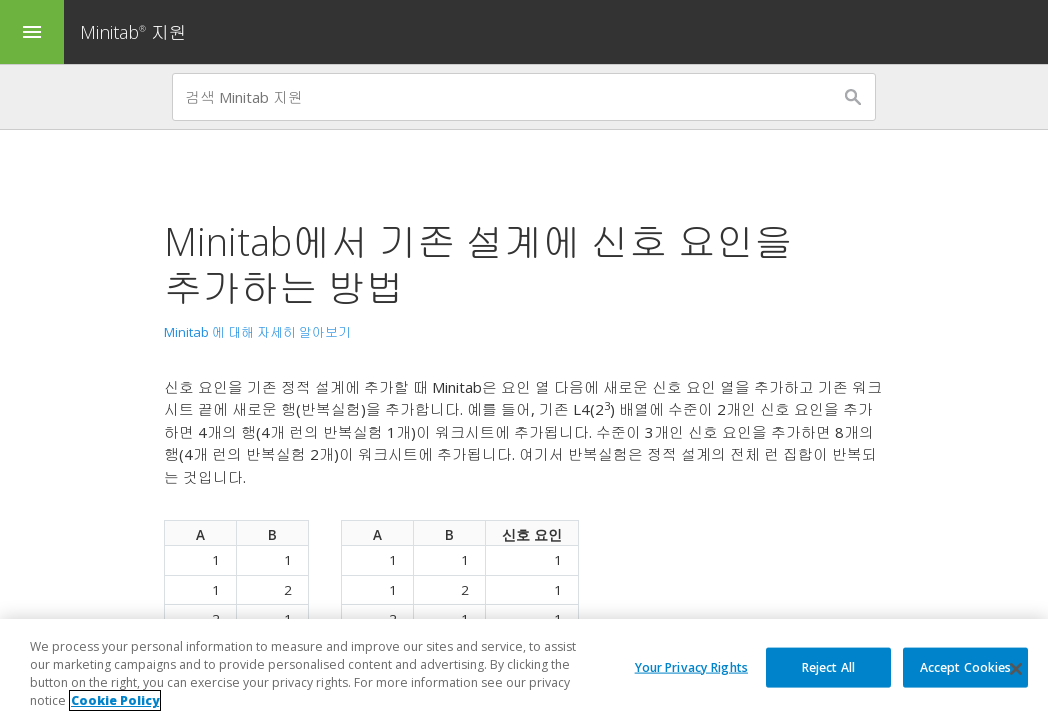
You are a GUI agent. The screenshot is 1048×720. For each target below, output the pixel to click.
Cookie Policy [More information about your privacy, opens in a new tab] (115, 701)
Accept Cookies (966, 666)
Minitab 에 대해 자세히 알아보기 (257, 332)
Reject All (828, 666)
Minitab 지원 (133, 32)
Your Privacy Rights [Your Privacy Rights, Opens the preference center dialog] (691, 666)
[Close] (1016, 670)
